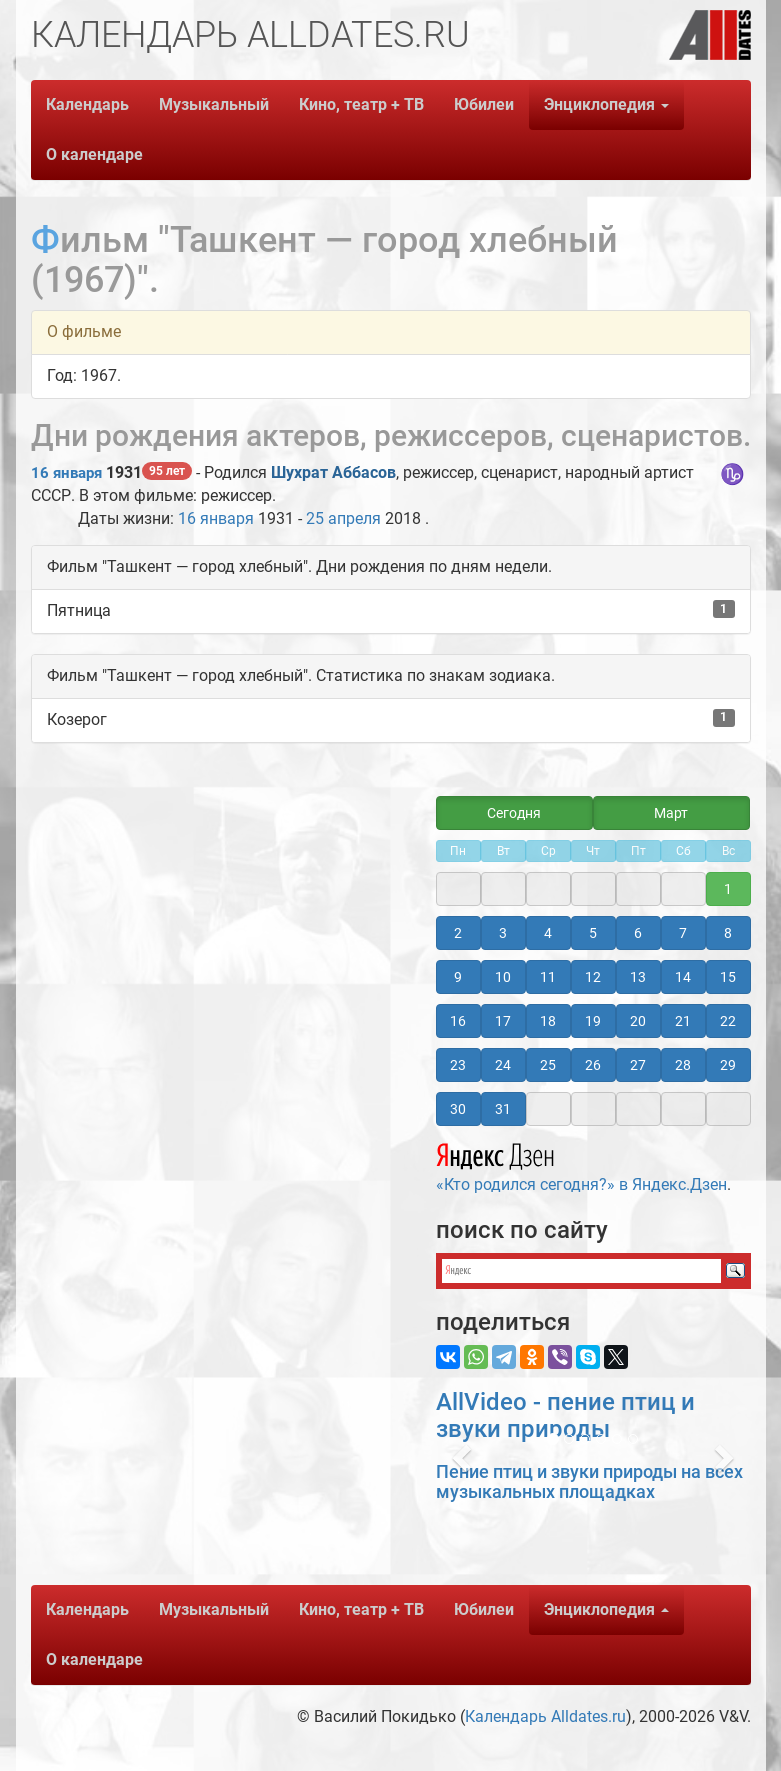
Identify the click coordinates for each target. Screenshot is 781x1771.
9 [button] (458, 977)
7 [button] (683, 933)
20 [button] (638, 1021)
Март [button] (671, 813)
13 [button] (638, 977)
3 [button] (503, 933)
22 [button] (728, 1021)
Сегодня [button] (514, 813)
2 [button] (458, 933)
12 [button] (593, 977)
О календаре (94, 154)
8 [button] (728, 933)
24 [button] (503, 1065)
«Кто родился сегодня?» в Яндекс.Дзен (581, 1165)
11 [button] (548, 977)
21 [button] (683, 1021)
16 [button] (458, 1021)
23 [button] (458, 1065)
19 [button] (593, 1021)
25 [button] (548, 1065)
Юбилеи (484, 104)
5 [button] (593, 933)
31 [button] (503, 1109)
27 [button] (638, 1065)
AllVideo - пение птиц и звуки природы (565, 1415)
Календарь (87, 104)
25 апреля (343, 518)
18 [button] (548, 1021)
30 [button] (458, 1109)
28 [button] (683, 1065)
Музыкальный (214, 104)
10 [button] (503, 977)
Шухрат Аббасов (333, 472)
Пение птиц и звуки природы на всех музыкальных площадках (589, 1481)
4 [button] (548, 933)
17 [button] (503, 1021)
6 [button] (638, 933)
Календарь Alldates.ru (545, 1716)
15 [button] (728, 977)
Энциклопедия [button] (606, 104)
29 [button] (728, 1065)
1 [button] (728, 889)
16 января (66, 473)
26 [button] (593, 1065)
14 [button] (683, 977)
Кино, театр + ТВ (361, 104)
